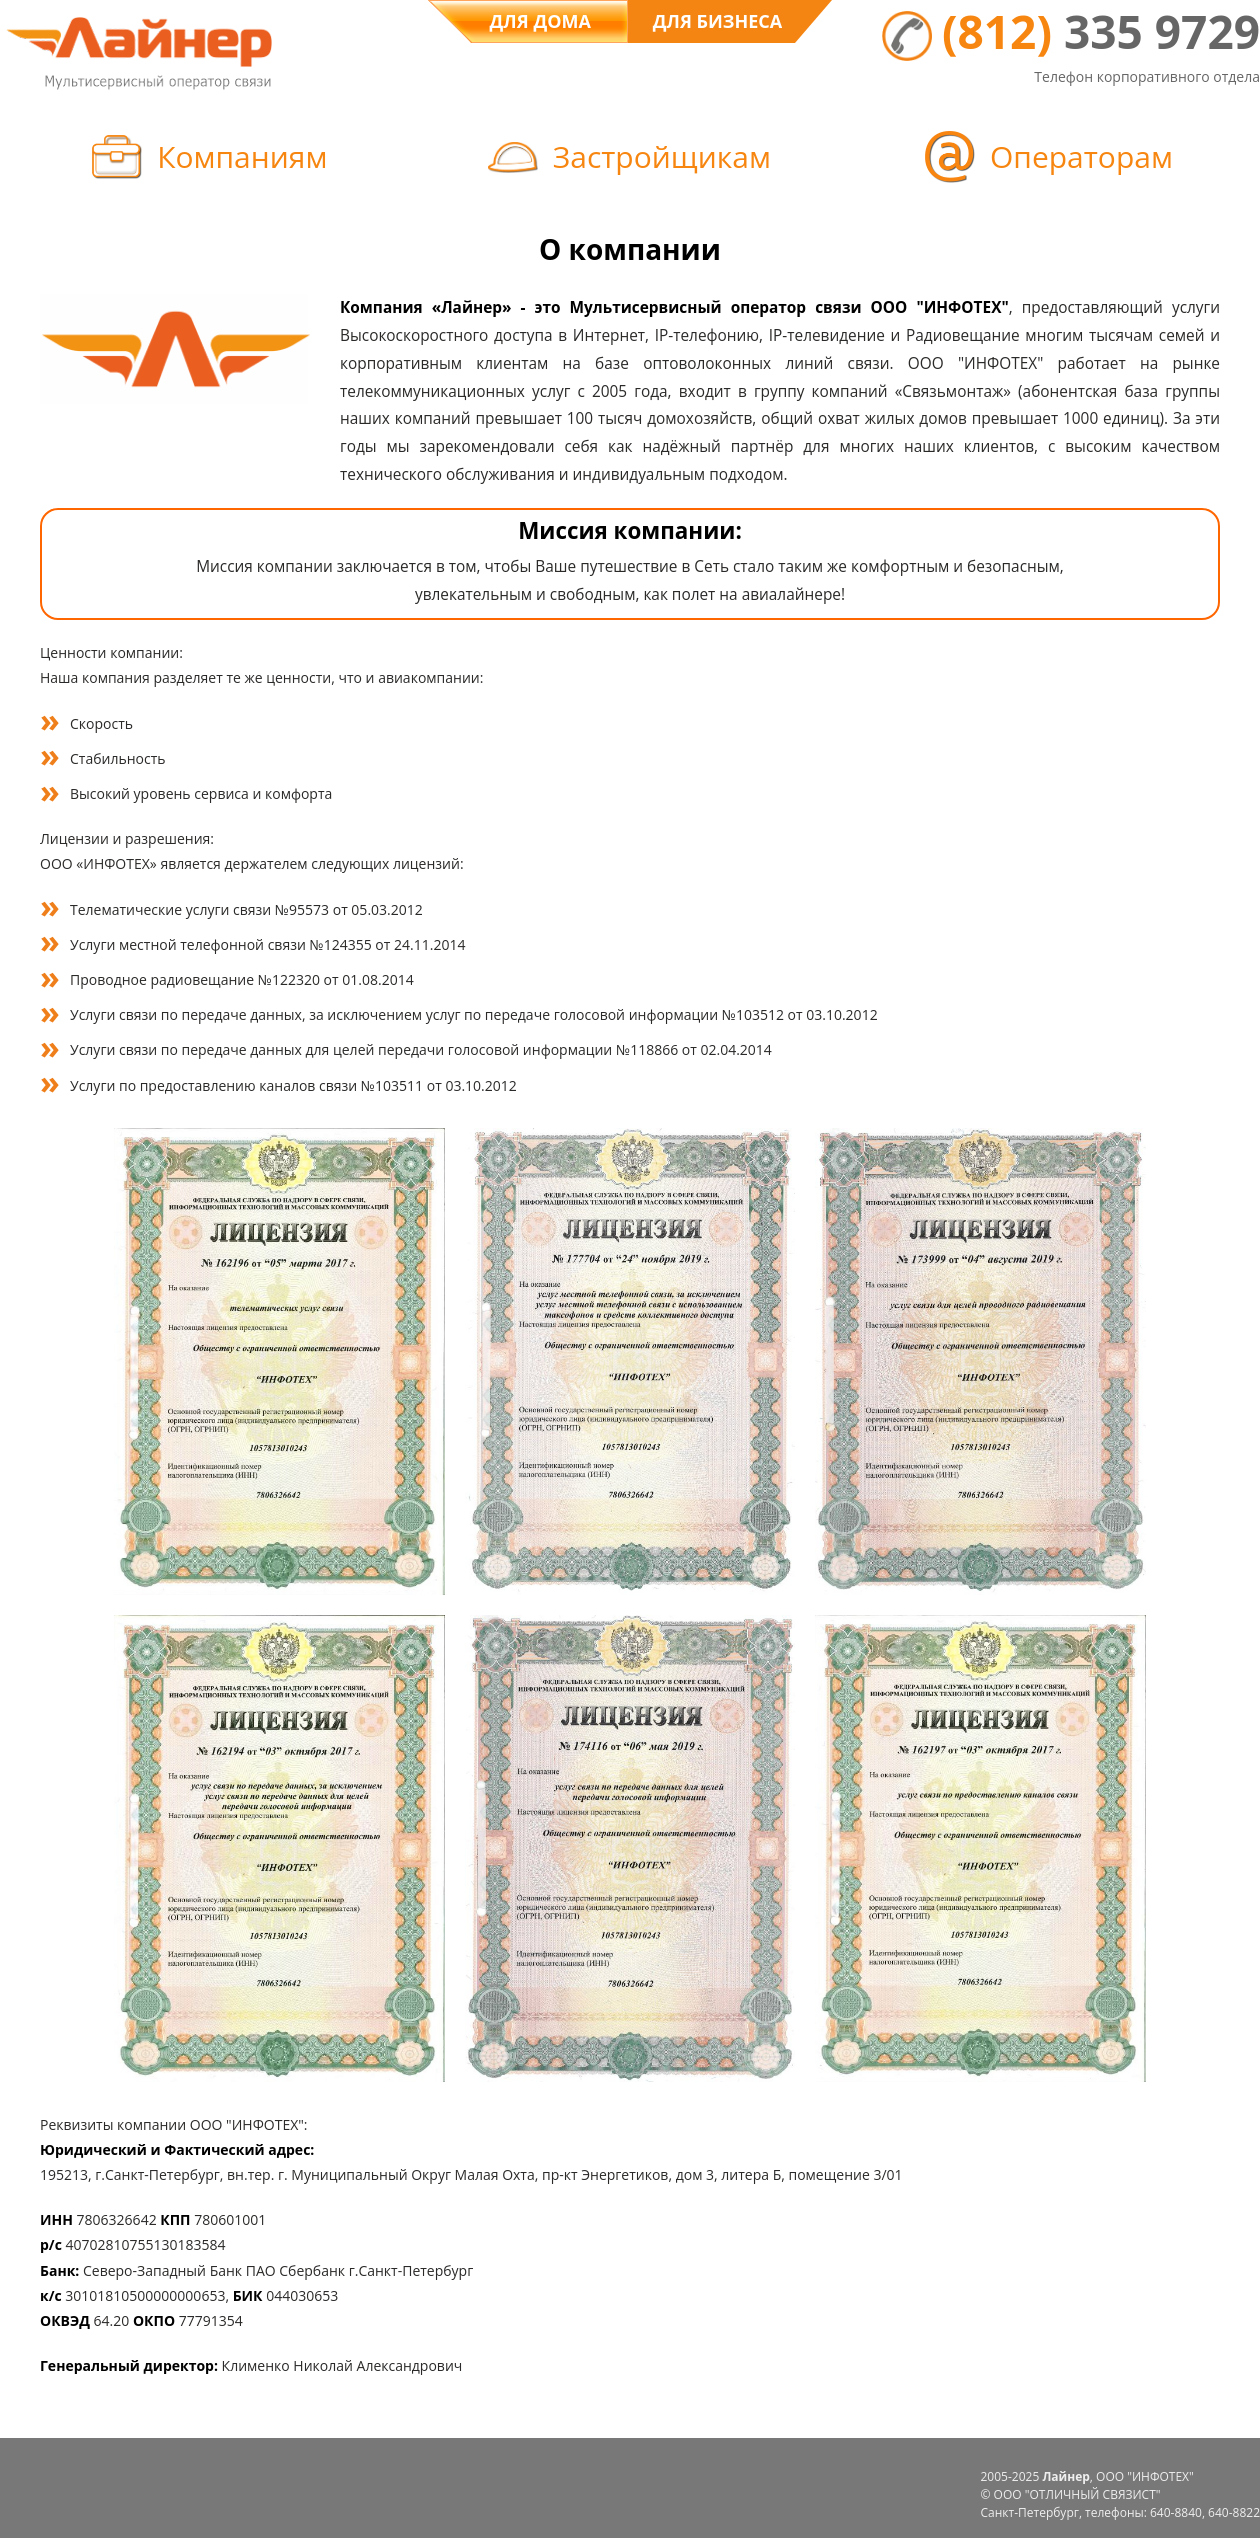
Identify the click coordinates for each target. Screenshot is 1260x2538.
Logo (139, 48)
